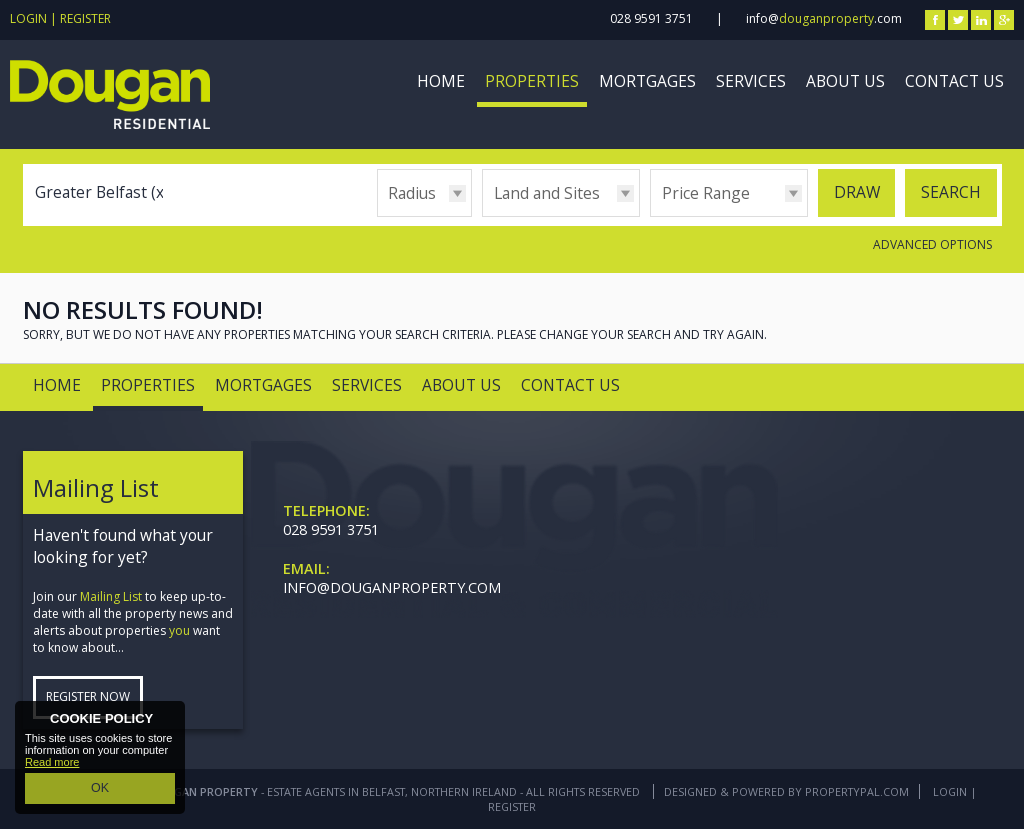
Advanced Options (932, 244)
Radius (412, 193)
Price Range (706, 193)
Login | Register (60, 18)
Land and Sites (547, 193)
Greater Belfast (102, 192)
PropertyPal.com (857, 791)
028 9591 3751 (651, 18)
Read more (52, 766)
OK (100, 790)
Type (482, 215)
